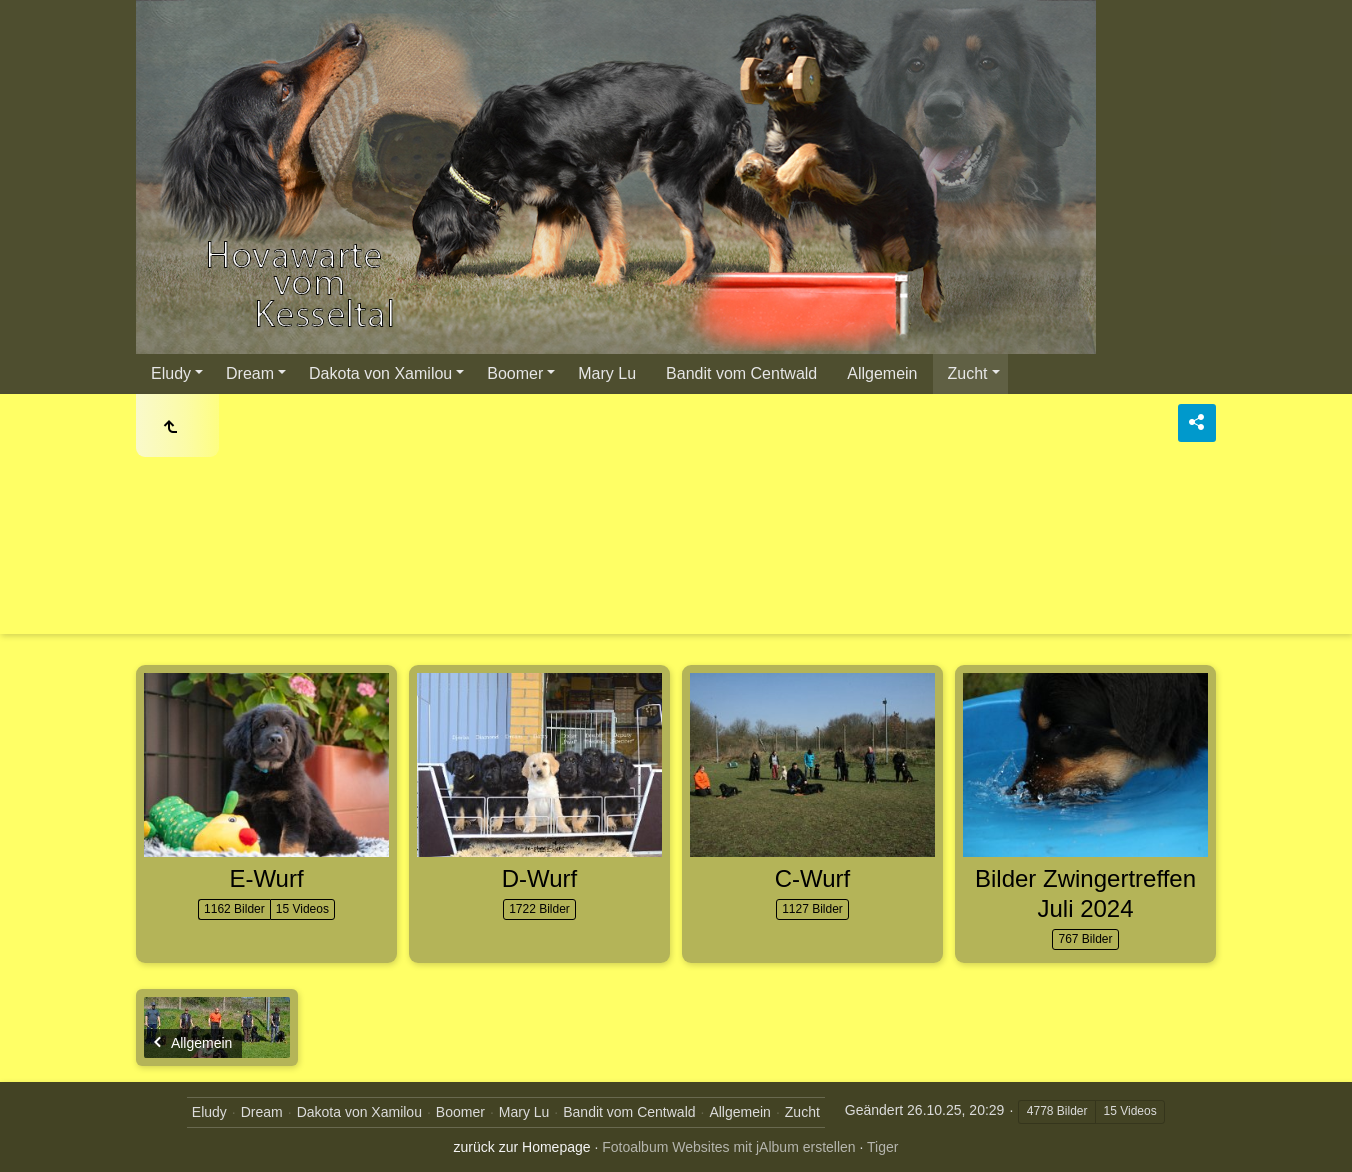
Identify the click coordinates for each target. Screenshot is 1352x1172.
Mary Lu (607, 373)
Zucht (968, 373)
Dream (250, 373)
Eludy (171, 373)
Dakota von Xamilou (380, 373)
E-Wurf (266, 878)
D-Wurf (540, 878)
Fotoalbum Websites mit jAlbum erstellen (728, 1147)
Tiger (882, 1147)
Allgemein (882, 373)
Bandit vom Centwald (741, 373)
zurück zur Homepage (522, 1147)
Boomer (515, 373)
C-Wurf (813, 878)
